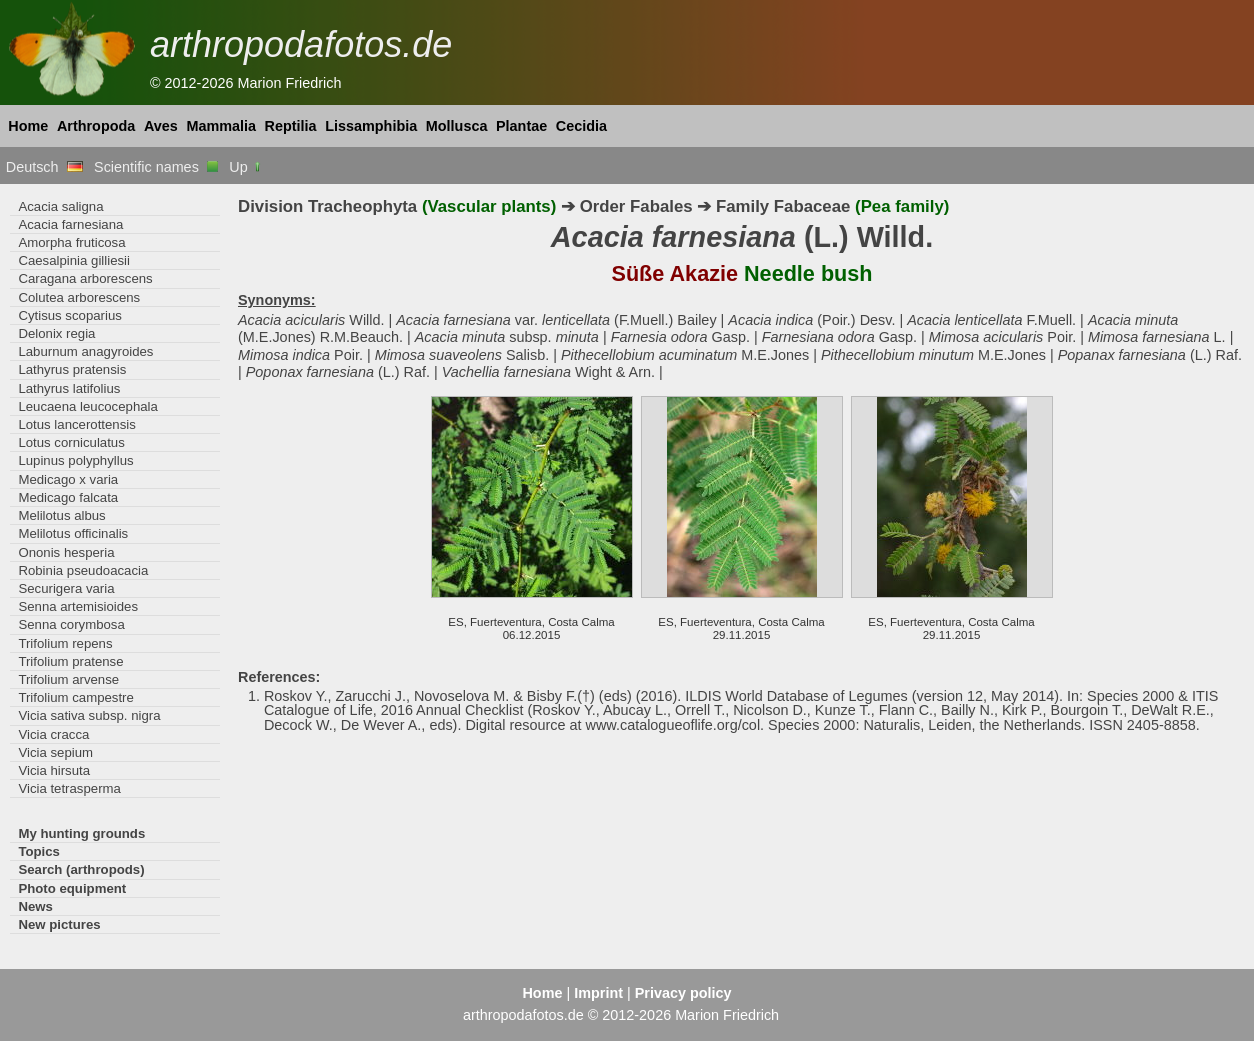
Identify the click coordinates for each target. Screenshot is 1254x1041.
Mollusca (457, 126)
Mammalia (221, 126)
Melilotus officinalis (73, 533)
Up (245, 167)
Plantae (521, 126)
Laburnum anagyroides (85, 351)
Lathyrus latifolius (69, 388)
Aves (161, 126)
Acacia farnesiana (70, 224)
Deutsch (44, 167)
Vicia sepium (55, 752)
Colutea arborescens (79, 297)
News (35, 906)
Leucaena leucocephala (87, 406)
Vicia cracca (53, 734)
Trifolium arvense (68, 679)
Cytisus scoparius (69, 315)
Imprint (598, 993)
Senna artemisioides (78, 606)
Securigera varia (66, 588)
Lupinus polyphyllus (75, 460)
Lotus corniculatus (71, 442)
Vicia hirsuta (54, 770)
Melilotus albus (61, 515)
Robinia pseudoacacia (83, 570)
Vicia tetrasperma (69, 788)
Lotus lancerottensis (76, 424)
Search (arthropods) (81, 869)
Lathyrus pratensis (72, 369)
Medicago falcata (68, 497)
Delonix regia (56, 333)
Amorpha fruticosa (71, 242)
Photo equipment (72, 888)
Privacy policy (683, 993)
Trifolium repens (65, 643)
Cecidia (581, 126)
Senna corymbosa (71, 624)
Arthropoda (96, 126)
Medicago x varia (68, 479)
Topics (39, 851)
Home (28, 126)
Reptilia (291, 126)
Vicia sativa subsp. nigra (89, 715)
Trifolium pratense (70, 661)
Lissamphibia (371, 126)
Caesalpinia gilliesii (74, 260)
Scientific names (156, 167)
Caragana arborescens (85, 278)
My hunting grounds (81, 833)
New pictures (59, 924)
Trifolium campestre (75, 697)
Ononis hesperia (66, 552)
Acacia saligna (60, 206)
